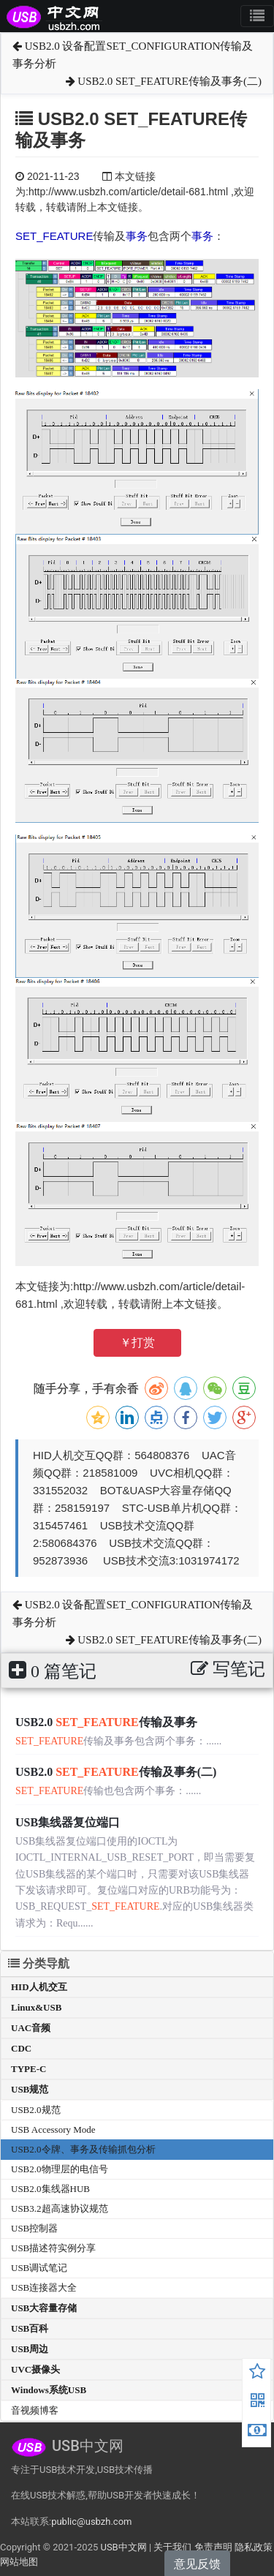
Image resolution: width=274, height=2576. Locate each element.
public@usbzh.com (91, 2521)
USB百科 (29, 2328)
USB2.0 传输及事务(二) (115, 1772)
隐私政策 (254, 2547)
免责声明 (213, 2547)
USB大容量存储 (44, 2307)
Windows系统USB (48, 2389)
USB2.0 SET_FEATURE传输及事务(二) (164, 81)
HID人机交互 (39, 1986)
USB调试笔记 (39, 2267)
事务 (137, 236)
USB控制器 (34, 2228)
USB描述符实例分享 (53, 2247)
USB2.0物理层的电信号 (59, 2168)
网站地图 (19, 2561)
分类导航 (38, 1963)
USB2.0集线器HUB (50, 2188)
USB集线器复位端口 (67, 1822)
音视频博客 (34, 2410)
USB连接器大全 (44, 2287)
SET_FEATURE (54, 236)
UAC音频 (30, 2027)
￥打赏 (137, 1342)
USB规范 (29, 2089)
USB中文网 (123, 2547)
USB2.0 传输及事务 (106, 1722)
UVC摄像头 (35, 2369)
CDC (21, 2048)
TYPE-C (28, 2068)
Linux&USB (36, 2007)
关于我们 (172, 2547)
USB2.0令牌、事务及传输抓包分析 (83, 2149)
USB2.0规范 (36, 2109)
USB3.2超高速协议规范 (59, 2208)
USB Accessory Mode (53, 2129)
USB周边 (29, 2348)
